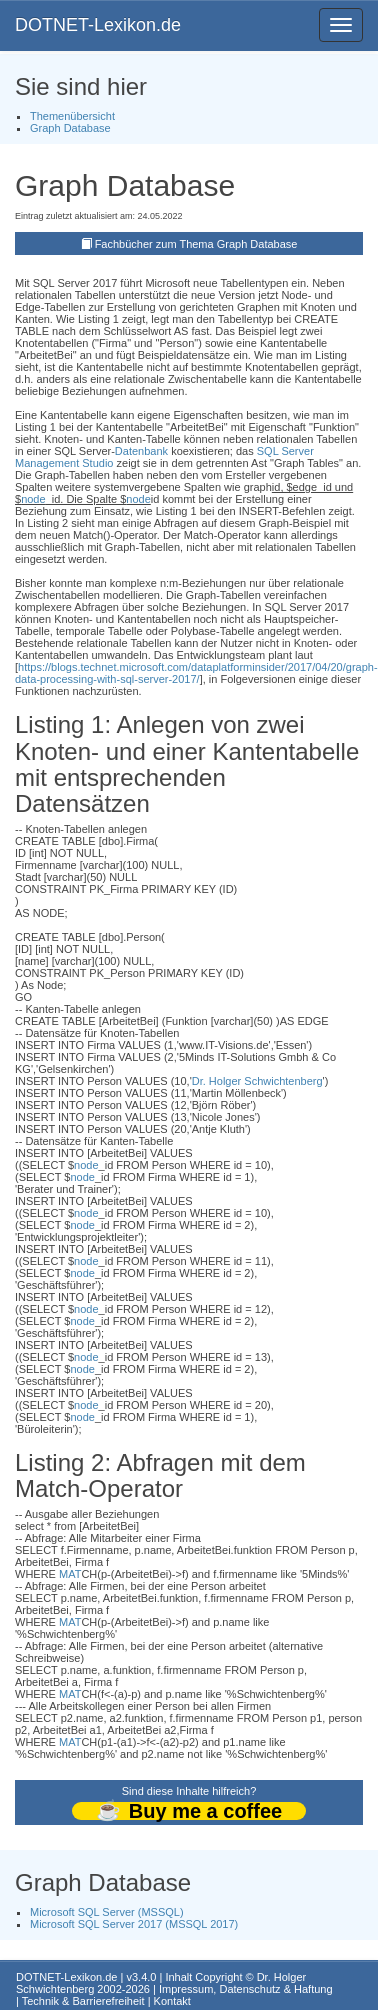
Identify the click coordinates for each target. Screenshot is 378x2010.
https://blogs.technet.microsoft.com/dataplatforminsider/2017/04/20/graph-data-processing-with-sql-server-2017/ (196, 673)
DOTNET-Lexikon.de (98, 25)
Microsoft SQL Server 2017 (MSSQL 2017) (134, 1924)
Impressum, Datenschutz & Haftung (246, 1989)
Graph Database (70, 128)
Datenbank (141, 451)
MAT (70, 1574)
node (33, 499)
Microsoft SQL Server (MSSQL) (107, 1912)
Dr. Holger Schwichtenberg (257, 1081)
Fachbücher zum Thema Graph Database (196, 244)
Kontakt (172, 2001)
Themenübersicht (72, 116)
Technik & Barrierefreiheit (83, 2001)
